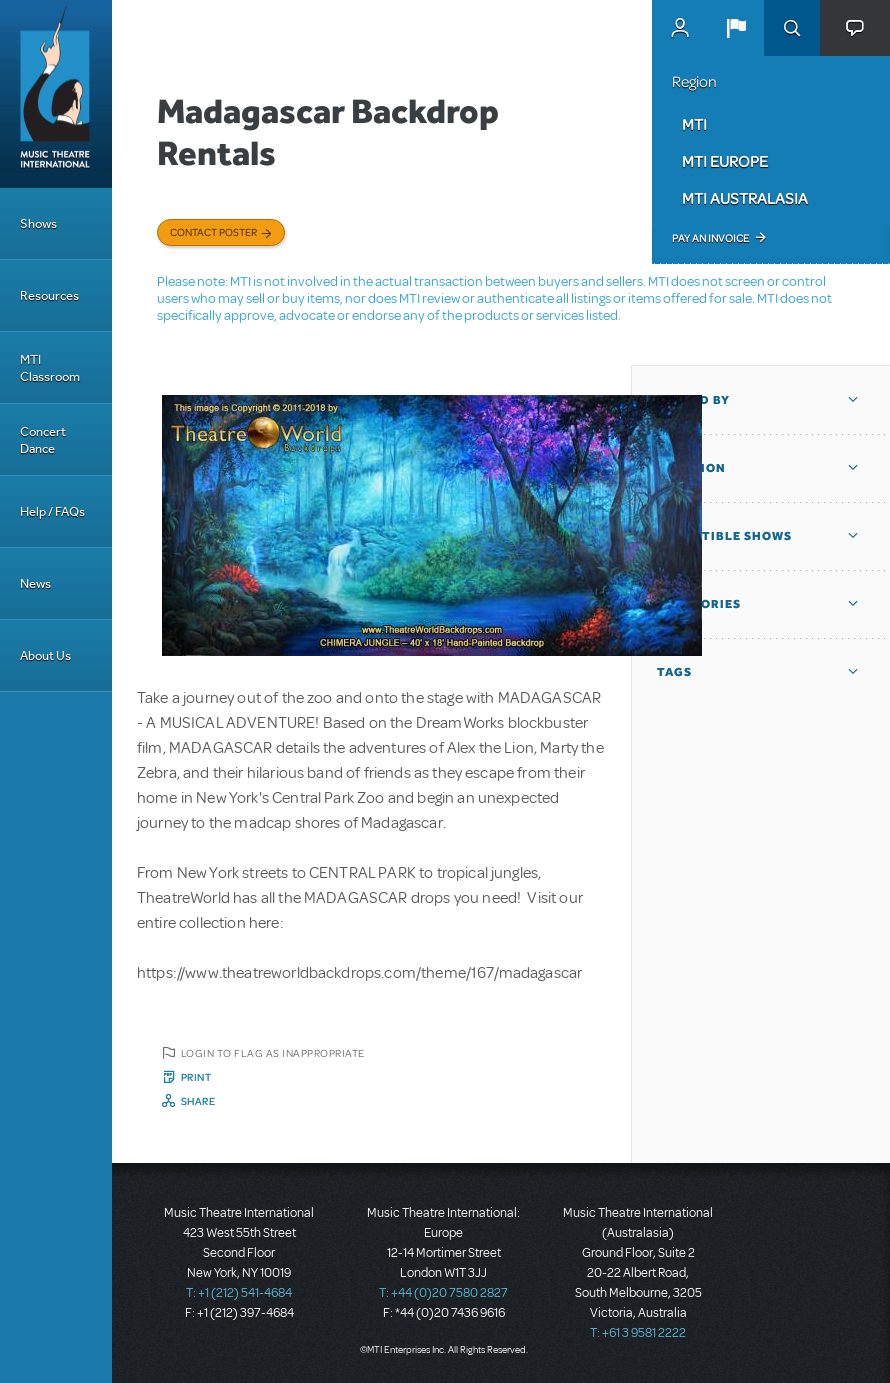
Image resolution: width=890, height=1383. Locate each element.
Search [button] (792, 28)
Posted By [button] (693, 400)
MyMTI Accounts (680, 28)
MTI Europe (725, 161)
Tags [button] (674, 672)
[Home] (56, 94)
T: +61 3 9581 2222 (638, 1333)
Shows (38, 223)
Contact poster (213, 232)
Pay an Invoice (710, 238)
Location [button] (691, 468)
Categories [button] (699, 604)
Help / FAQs (52, 511)
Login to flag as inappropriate (273, 1053)
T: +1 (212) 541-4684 (239, 1293)
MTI (694, 124)
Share (198, 1101)
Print (196, 1077)
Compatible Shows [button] (724, 536)
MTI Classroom (50, 368)
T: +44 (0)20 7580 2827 (443, 1293)
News (35, 583)
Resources (49, 295)
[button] (736, 28)
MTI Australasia (745, 198)
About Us (45, 655)
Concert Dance (43, 440)
